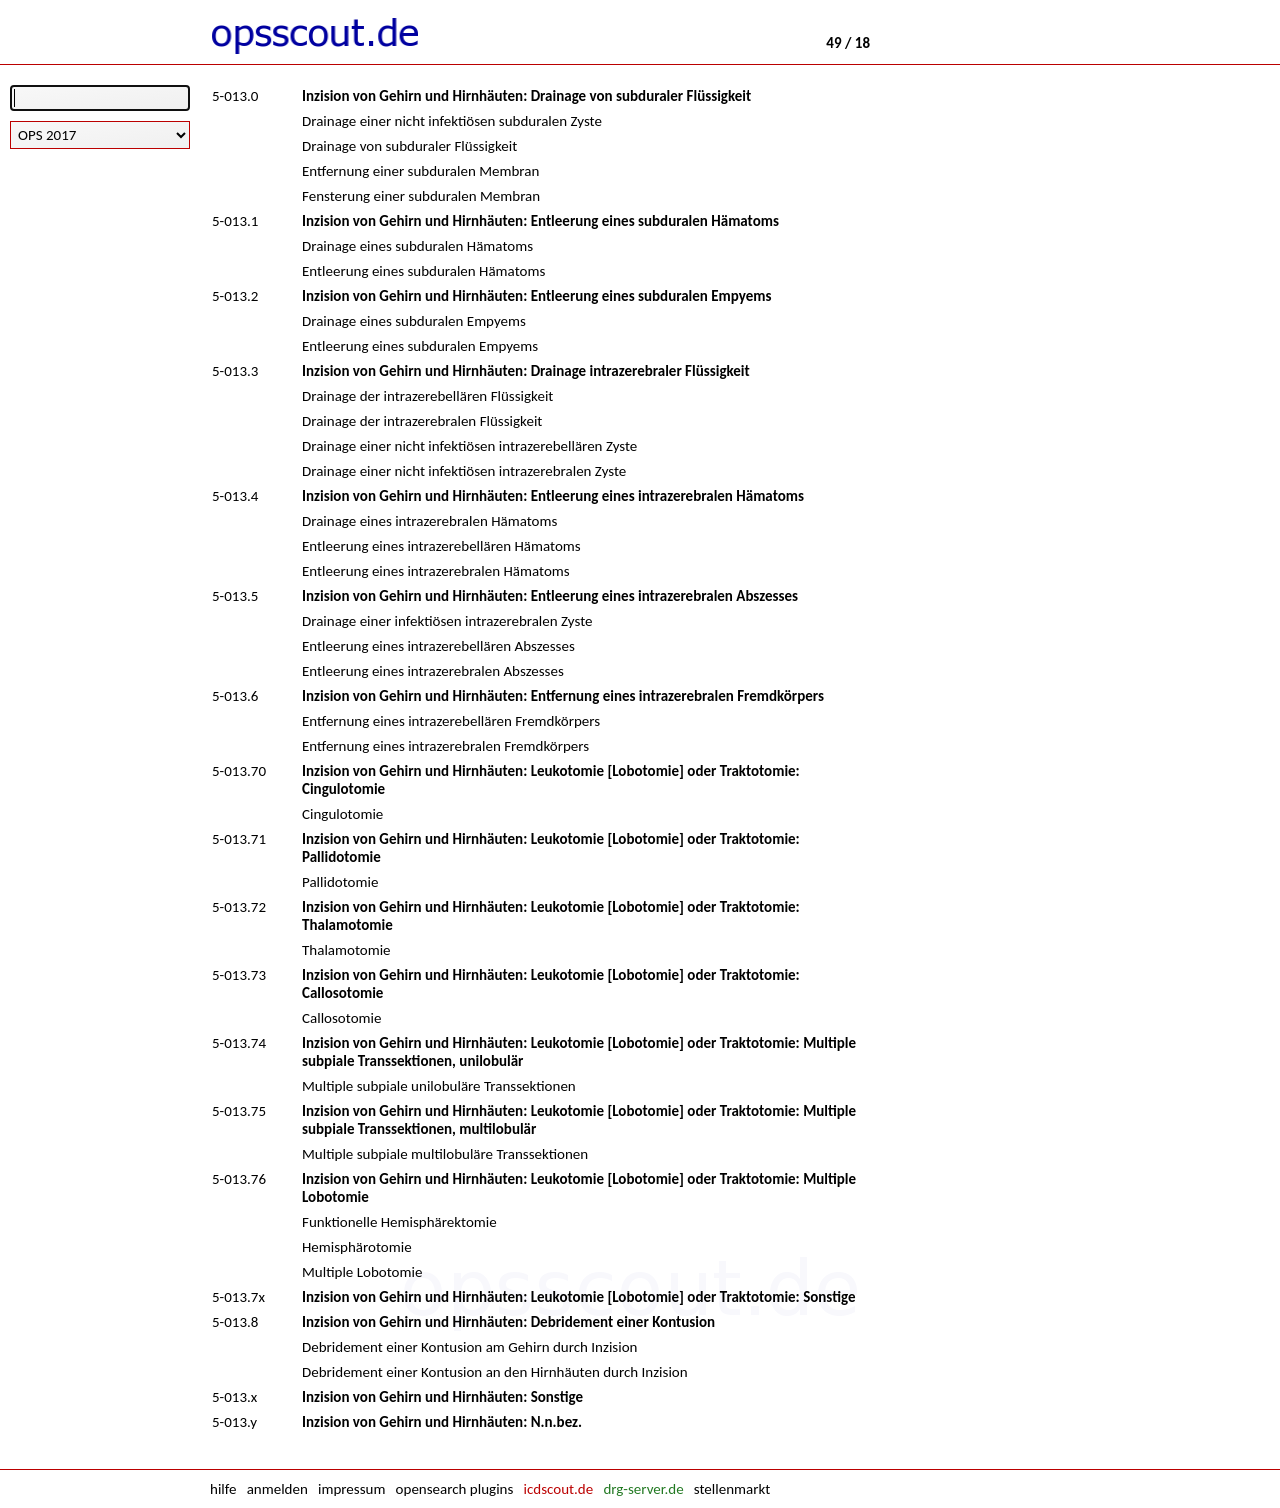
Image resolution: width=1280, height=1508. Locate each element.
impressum (351, 1489)
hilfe (223, 1489)
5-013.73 (239, 975)
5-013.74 (239, 1043)
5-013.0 (235, 96)
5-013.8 (235, 1322)
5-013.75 (239, 1111)
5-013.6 (235, 696)
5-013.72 (239, 907)
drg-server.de (643, 1489)
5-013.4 (235, 496)
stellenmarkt (732, 1489)
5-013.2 (235, 296)
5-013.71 (239, 839)
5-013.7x (238, 1297)
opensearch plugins (455, 1489)
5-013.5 (235, 596)
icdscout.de (559, 1489)
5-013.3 (235, 371)
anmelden (277, 1489)
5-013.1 (235, 221)
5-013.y (234, 1422)
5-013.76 (239, 1179)
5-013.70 (239, 771)
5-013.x (234, 1397)
